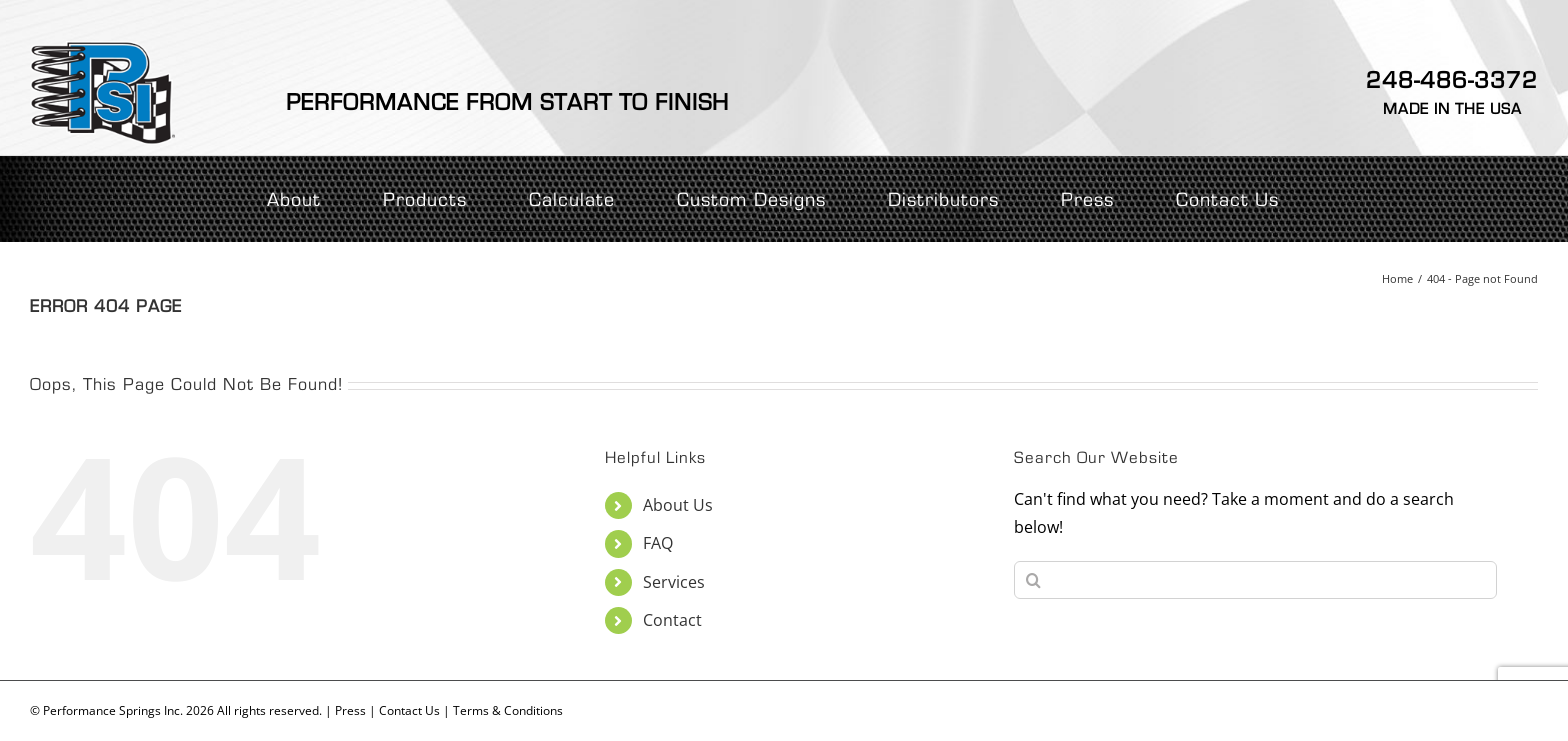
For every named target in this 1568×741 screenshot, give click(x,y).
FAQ (658, 543)
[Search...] (1255, 580)
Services (674, 582)
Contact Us (409, 710)
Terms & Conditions (508, 710)
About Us (678, 505)
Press (350, 710)
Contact (672, 620)
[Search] (1033, 580)
